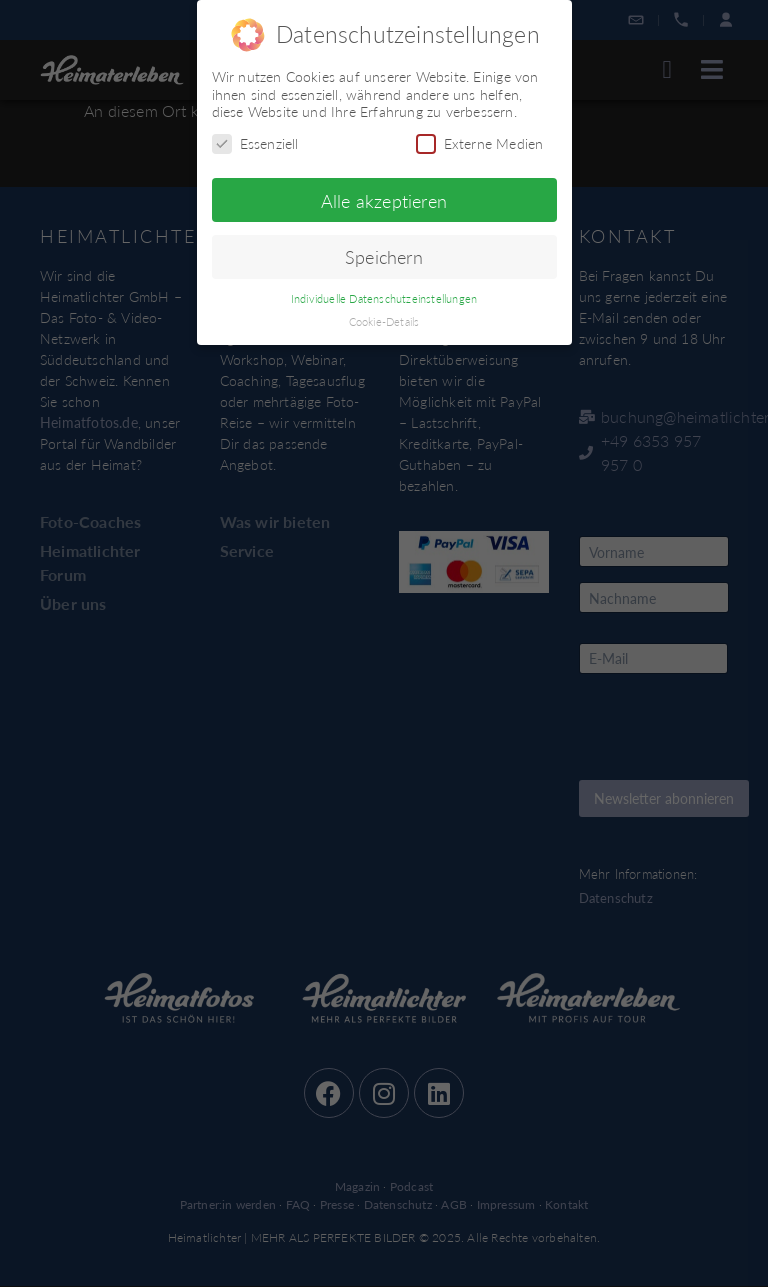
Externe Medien (480, 143)
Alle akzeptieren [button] (384, 200)
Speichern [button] (384, 256)
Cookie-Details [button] (384, 321)
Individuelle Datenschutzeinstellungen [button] (384, 298)
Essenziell (255, 143)
